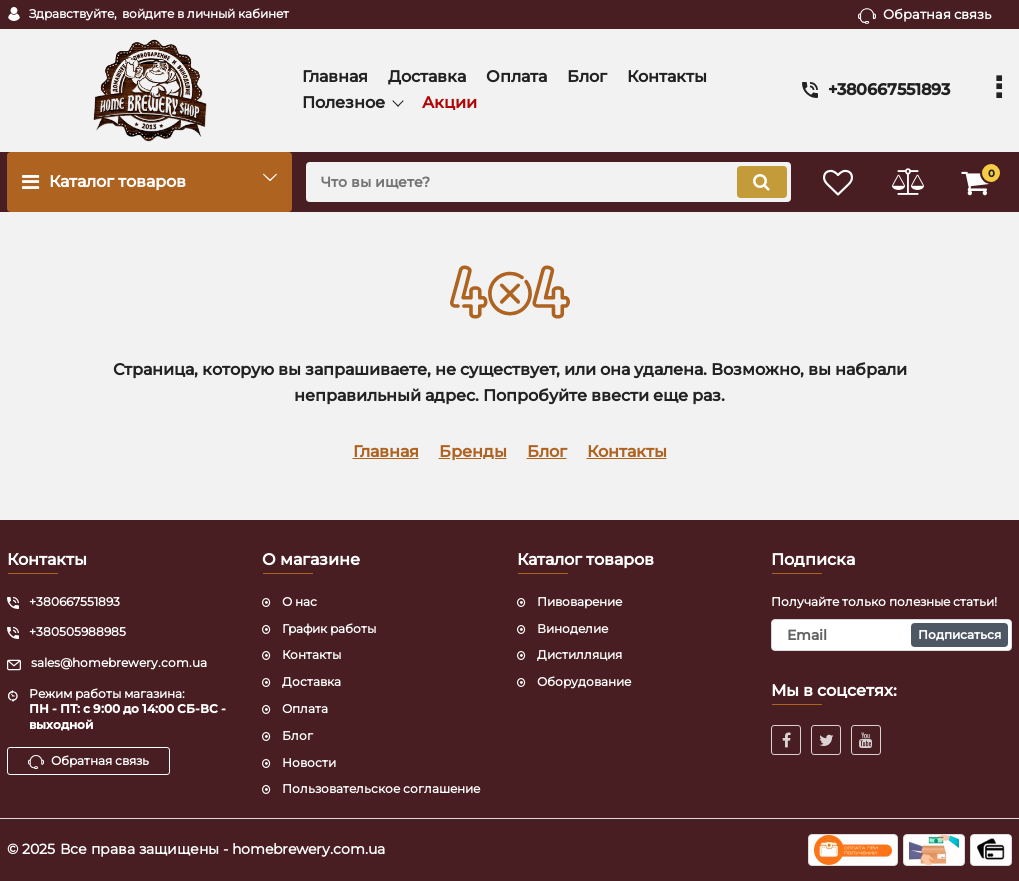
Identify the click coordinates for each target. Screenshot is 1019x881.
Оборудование (584, 681)
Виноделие (572, 628)
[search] (547, 182)
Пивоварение (579, 601)
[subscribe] (891, 635)
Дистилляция (579, 654)
